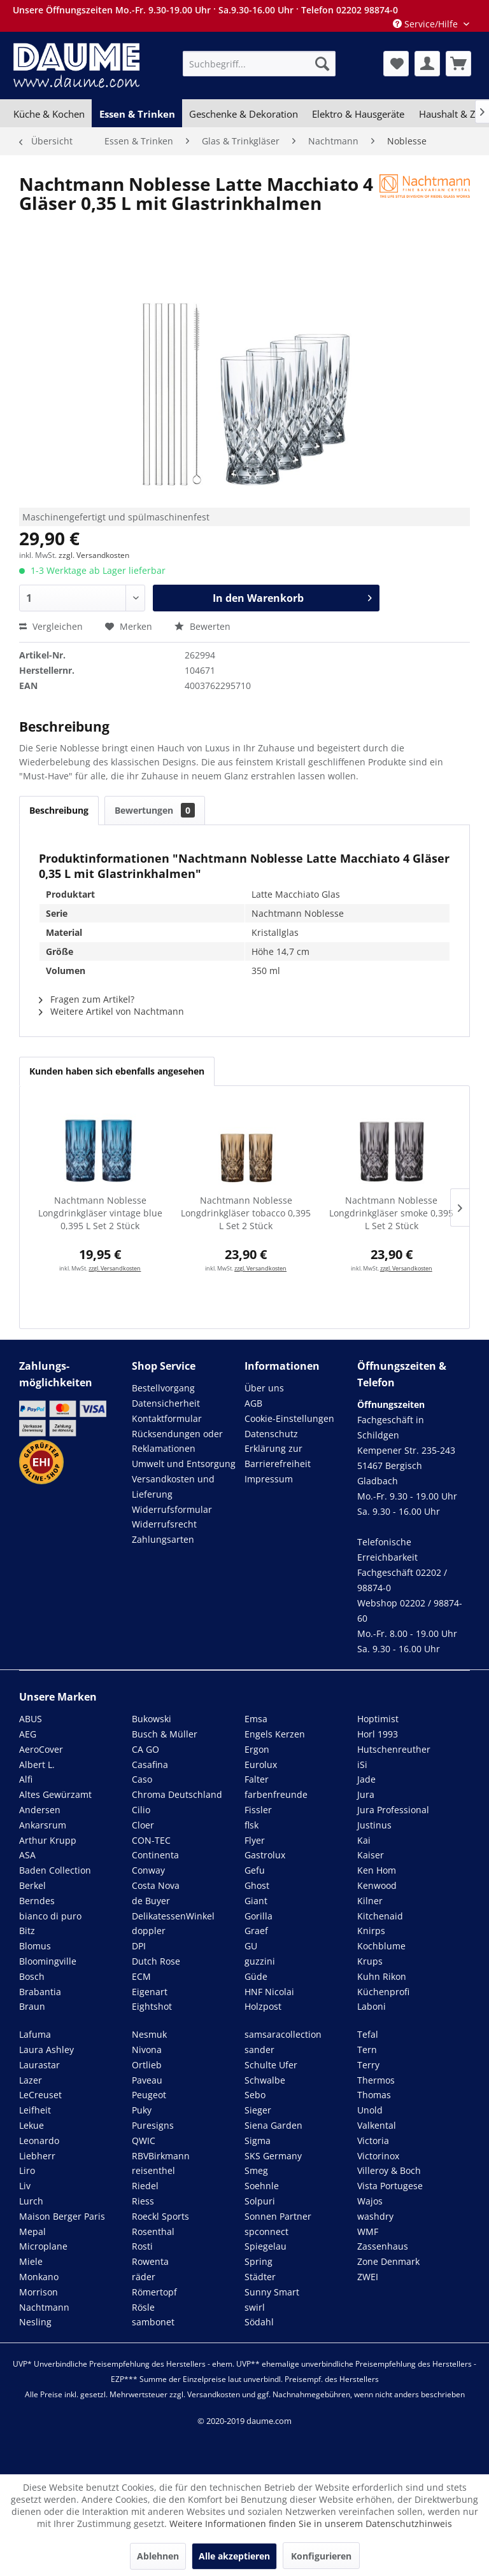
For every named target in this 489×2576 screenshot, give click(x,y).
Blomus (35, 1946)
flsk (251, 1825)
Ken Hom (376, 1870)
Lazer (30, 2080)
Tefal (367, 2034)
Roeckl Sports (160, 2216)
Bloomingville (47, 1961)
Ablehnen (158, 2556)
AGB (253, 1403)
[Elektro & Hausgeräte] (358, 114)
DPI (139, 1946)
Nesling (35, 2322)
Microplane (43, 2246)
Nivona (147, 2049)
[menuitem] (259, 63)
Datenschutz (271, 1434)
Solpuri (259, 2201)
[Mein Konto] (427, 63)
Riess (143, 2201)
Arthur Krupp (47, 1840)
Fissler (258, 1810)
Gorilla (258, 1916)
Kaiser (370, 1855)
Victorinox (378, 2156)
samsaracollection (283, 2034)
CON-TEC (151, 1840)
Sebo (255, 2095)
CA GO (145, 1749)
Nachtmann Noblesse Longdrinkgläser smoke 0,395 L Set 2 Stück (391, 1213)
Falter (256, 1779)
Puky (142, 2110)
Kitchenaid (380, 1916)
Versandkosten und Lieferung (173, 1486)
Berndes (37, 1901)
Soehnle (261, 2186)
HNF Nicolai (269, 1992)
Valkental (376, 2125)
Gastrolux (264, 1855)
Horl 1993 (377, 1734)
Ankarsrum (42, 1825)
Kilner (370, 1901)
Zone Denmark (388, 2261)
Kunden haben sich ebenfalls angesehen (116, 1071)
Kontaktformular (167, 1418)
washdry (375, 2216)
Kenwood (377, 1885)
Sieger (257, 2110)
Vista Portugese (390, 2186)
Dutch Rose (156, 1961)
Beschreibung (59, 810)
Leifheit (35, 2110)
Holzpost (262, 2006)
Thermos (376, 2080)
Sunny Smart (271, 2292)
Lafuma (35, 2034)
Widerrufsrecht (164, 1524)
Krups (370, 1961)
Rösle (143, 2307)
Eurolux (260, 1764)
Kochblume (381, 1946)
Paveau (147, 2080)
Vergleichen (51, 626)
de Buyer (151, 1901)
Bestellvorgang (163, 1388)
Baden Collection (55, 1870)
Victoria (373, 2140)
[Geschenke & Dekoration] (243, 114)
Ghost (256, 1885)
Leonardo (39, 2140)
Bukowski (151, 1719)
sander (259, 2049)
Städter (260, 2277)
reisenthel (153, 2170)
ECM (141, 1976)
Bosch (32, 1976)
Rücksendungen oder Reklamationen (177, 1441)
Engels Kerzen (274, 1734)
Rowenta (150, 2261)
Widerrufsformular (172, 1509)
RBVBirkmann (161, 2156)
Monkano (39, 2277)
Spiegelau (265, 2246)
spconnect (266, 2231)
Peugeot (149, 2095)
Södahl (259, 2322)
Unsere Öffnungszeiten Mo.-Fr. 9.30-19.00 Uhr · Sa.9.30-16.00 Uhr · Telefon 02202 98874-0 (205, 10)
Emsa (255, 1719)
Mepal (32, 2231)
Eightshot (152, 2006)
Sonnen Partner (277, 2216)
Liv (25, 2186)
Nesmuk (149, 2034)
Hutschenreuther (393, 1749)
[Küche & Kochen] (49, 114)
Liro (27, 2170)
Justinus (374, 1825)
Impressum (268, 1479)
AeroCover (41, 1749)
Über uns (264, 1388)
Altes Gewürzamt (55, 1794)
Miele (31, 2261)
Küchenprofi (383, 1992)
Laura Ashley (46, 2049)
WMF (367, 2231)
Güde (255, 1976)
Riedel (145, 2186)
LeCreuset (40, 2095)
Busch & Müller (164, 1734)
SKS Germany (273, 2156)
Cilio (141, 1810)
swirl (254, 2307)
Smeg (256, 2170)
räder (143, 2277)
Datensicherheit (166, 1403)
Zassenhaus (382, 2246)
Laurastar (39, 2065)
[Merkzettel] (396, 63)
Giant (255, 1901)
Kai (364, 1840)
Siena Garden (273, 2125)
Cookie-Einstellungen (289, 1418)
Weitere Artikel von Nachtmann (111, 1011)
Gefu (254, 1870)
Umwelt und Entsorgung (184, 1464)
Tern (367, 2049)
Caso (142, 1779)
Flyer (254, 1840)
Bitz (27, 1931)
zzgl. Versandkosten (94, 555)
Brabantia (40, 1992)
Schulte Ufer (270, 2065)
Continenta (155, 1855)
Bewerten (202, 626)
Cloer (143, 1825)
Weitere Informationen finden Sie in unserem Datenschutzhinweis (310, 2523)
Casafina (150, 1764)
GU (250, 1946)
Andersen (39, 1810)
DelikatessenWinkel (173, 1916)
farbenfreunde (276, 1794)
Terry (368, 2065)
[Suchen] (322, 63)
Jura (365, 1794)
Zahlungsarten (163, 1539)
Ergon (256, 1749)
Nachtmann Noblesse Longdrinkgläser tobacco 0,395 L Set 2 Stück (246, 1213)
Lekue (31, 2125)
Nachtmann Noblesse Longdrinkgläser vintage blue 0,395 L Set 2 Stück (100, 1213)
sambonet (153, 2322)
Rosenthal (153, 2231)
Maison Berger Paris (62, 2216)
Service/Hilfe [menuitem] (426, 24)
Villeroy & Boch (389, 2170)
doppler (149, 1931)
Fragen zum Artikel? (86, 999)
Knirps (371, 1931)
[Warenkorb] (458, 63)
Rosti (142, 2246)
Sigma (257, 2140)
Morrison (38, 2292)
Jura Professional (393, 1810)
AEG (27, 1734)
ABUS (30, 1719)
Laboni (371, 2006)
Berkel (32, 1885)
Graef (256, 1931)
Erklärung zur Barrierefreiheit (277, 1456)
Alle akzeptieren (234, 2556)
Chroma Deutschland (177, 1794)
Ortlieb (147, 2065)
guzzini (259, 1961)
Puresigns (153, 2125)
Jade (366, 1779)
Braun (32, 2006)
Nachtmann (44, 2307)
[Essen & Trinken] (136, 114)
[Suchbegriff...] (259, 63)
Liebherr (37, 2156)
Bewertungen (155, 810)
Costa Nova (156, 1885)
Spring (258, 2261)
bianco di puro (50, 1916)
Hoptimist (378, 1719)
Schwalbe (264, 2080)
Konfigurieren (321, 2556)
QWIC (143, 2140)
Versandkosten (213, 2394)
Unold (370, 2110)
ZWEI (367, 2277)
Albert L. (37, 1764)
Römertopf (154, 2292)
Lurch (31, 2201)
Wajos (370, 2201)
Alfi (25, 1779)
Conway (148, 1870)
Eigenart (149, 1992)
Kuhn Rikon (381, 1976)
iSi (362, 1764)
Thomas (374, 2095)
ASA (27, 1855)
